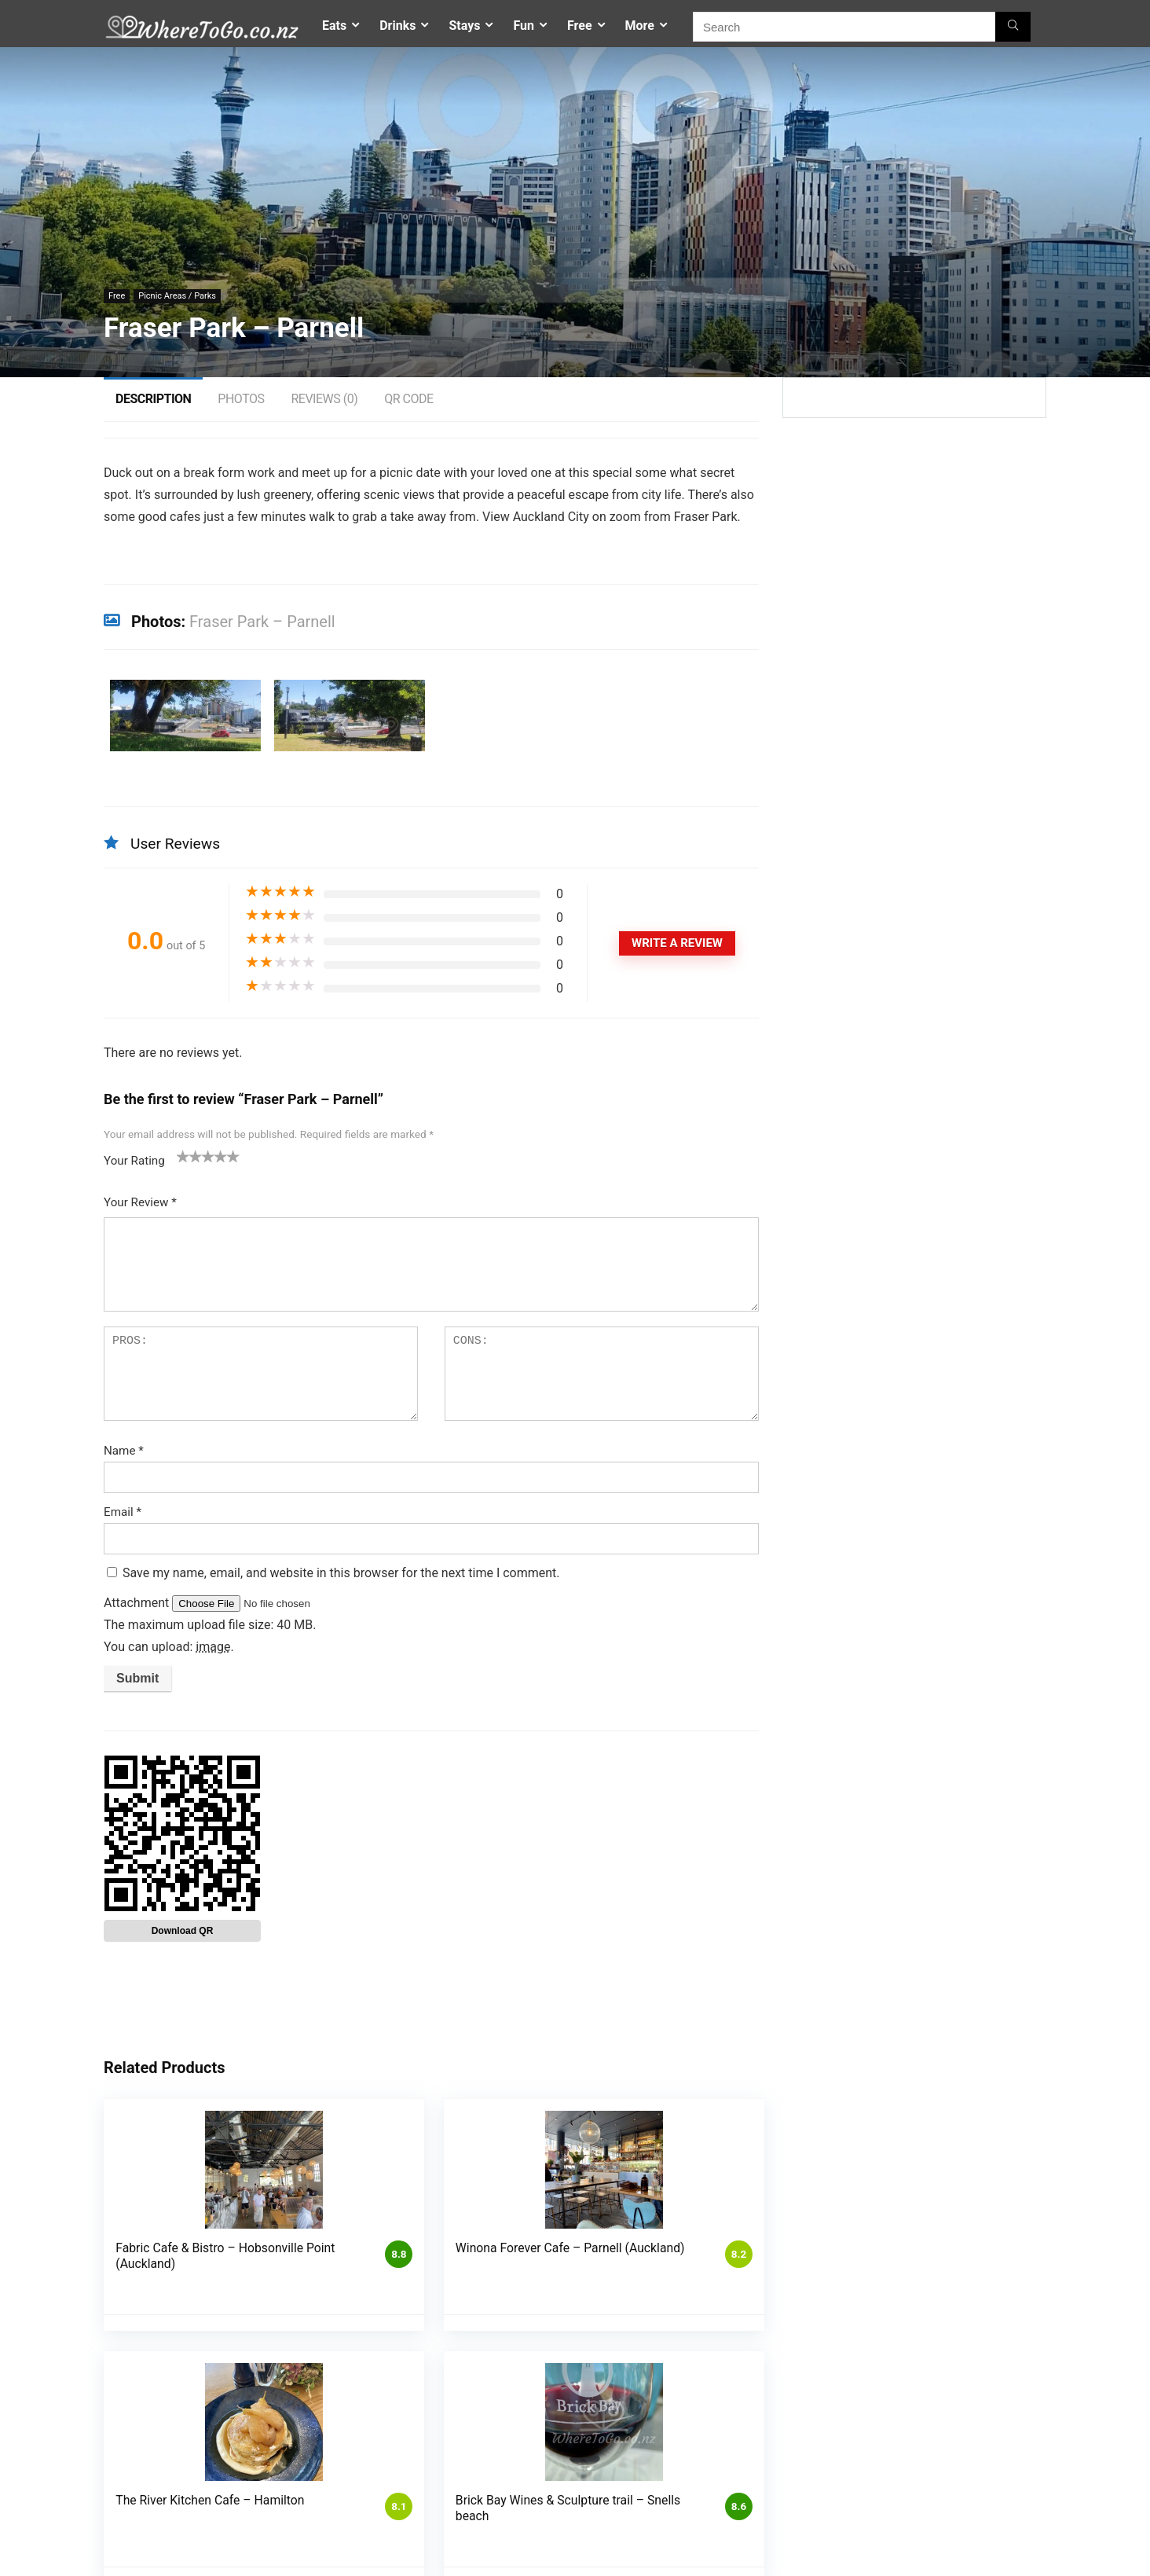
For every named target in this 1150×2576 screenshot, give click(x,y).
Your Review (140, 1202)
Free (579, 25)
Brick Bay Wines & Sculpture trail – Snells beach (742, 2263)
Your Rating (134, 1161)
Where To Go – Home (798, 2485)
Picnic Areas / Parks (177, 296)
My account (456, 2513)
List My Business (621, 2469)
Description (153, 398)
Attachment (138, 1602)
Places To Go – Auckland (806, 2501)
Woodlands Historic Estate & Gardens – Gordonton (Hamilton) (944, 2263)
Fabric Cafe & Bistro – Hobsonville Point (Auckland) (169, 2263)
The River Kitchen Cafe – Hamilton (548, 2255)
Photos (241, 398)
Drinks (397, 25)
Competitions (460, 2469)
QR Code (408, 398)
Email (122, 1512)
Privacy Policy (461, 2491)
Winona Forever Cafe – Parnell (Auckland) (351, 2263)
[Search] (1013, 27)
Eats (334, 25)
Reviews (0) (324, 398)
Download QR (183, 1930)
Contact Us (775, 2469)
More (639, 25)
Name (124, 1451)
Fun (523, 25)
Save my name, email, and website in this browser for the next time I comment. (341, 1572)
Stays (464, 25)
